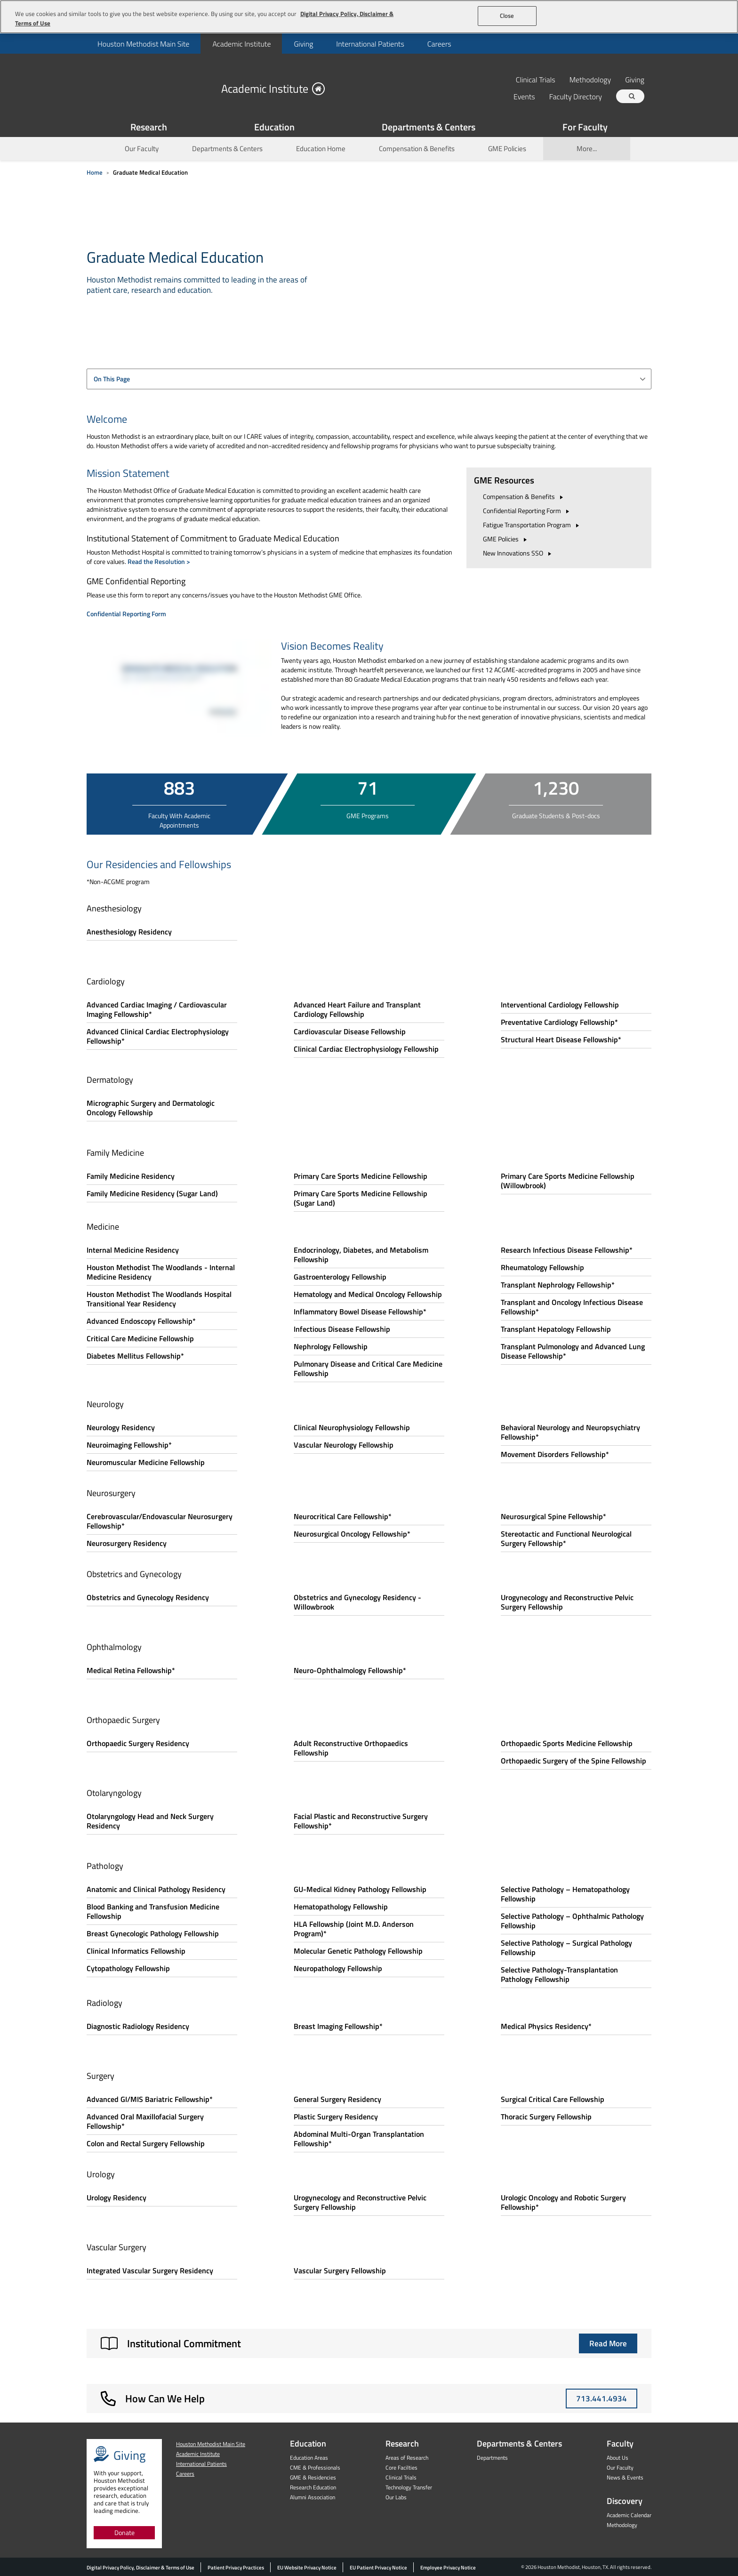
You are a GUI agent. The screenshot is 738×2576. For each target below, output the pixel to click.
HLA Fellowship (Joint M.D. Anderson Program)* (354, 1928)
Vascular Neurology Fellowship (343, 1444)
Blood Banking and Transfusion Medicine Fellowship (153, 1911)
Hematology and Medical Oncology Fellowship (368, 1294)
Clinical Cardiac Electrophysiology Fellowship (366, 1049)
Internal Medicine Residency (133, 1250)
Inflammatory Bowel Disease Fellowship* (360, 1311)
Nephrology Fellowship (331, 1346)
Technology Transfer (408, 2487)
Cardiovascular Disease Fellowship (350, 1031)
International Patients (370, 43)
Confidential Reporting (527, 510)
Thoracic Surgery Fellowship (546, 2116)
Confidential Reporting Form (126, 614)
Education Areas (309, 2457)
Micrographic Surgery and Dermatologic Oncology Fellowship (151, 1107)
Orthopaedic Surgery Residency (138, 1743)
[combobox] (369, 379)
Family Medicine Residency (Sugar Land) (152, 1193)
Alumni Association (312, 2497)
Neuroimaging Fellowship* (129, 1444)
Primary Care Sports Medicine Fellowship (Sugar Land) (360, 1198)
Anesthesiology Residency (129, 931)
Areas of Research (406, 2457)
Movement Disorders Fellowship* (555, 1454)
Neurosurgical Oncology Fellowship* (352, 1533)
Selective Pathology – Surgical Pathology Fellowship (566, 1947)
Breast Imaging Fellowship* (338, 2026)
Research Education (313, 2487)
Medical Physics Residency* (546, 2026)
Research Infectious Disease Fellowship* (567, 1250)
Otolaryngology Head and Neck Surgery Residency (150, 1821)
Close (507, 15)
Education (308, 2443)
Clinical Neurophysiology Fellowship (352, 1427)
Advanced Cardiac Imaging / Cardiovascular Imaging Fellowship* (157, 1009)
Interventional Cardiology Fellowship (560, 1004)
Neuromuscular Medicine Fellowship (146, 1462)
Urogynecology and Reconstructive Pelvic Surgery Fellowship (567, 1602)
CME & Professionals (315, 2467)
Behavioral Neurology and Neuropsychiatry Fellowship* (570, 1432)
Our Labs (396, 2497)
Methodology (590, 79)
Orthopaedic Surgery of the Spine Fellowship (573, 1760)
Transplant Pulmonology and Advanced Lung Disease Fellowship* (573, 1351)
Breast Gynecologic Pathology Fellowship (153, 1933)
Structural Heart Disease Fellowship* (561, 1039)
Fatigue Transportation (532, 525)
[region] (369, 16)
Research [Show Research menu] (148, 127)
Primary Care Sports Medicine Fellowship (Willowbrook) (567, 1180)
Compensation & (524, 496)
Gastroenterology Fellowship (340, 1276)
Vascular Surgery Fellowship (340, 2270)
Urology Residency (116, 2197)
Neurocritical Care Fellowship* (343, 1516)
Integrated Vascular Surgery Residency (150, 2270)
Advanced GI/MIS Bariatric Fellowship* (150, 2099)
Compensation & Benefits (417, 148)
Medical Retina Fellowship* (131, 1670)
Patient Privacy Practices (236, 2567)
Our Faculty (142, 148)
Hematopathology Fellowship (341, 1906)
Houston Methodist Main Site (143, 43)
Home (95, 172)
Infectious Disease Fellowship (342, 1329)
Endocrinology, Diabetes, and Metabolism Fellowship (361, 1254)
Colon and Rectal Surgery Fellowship (146, 2143)
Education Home (320, 148)
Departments (492, 2457)
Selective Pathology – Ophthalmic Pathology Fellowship (572, 1920)
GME (506, 539)
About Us (617, 2457)
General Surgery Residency (337, 2099)
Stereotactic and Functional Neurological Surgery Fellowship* (566, 1538)
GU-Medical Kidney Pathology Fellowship (360, 1889)
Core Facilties (401, 2467)
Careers (439, 43)
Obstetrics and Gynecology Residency (148, 1597)
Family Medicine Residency (131, 1176)
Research (402, 2443)
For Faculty (585, 127)
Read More (608, 2343)
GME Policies (507, 148)
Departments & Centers (428, 127)
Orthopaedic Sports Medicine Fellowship (567, 1743)
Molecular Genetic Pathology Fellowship (358, 1950)
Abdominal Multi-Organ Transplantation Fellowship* (359, 2138)
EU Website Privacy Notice (307, 2567)
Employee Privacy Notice (448, 2567)
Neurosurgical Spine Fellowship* (553, 1516)
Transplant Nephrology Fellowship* (558, 1284)
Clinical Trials (535, 79)
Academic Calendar (629, 2515)
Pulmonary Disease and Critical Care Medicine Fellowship (368, 1368)
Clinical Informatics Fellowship (136, 1950)
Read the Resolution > (159, 561)
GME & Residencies (313, 2477)
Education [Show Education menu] (274, 127)
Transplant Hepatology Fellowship (556, 1329)
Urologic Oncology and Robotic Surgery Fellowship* (563, 2202)
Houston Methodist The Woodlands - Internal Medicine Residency (161, 1272)
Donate (124, 2532)
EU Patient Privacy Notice (378, 2567)
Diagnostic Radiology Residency (138, 2026)
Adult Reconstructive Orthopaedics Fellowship (351, 1748)
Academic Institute (241, 43)
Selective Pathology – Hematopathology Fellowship (565, 1894)
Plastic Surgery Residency (336, 2116)
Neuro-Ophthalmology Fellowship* (350, 1670)
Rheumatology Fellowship (542, 1267)
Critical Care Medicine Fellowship (140, 1338)
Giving (303, 43)
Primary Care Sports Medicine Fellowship (360, 1176)
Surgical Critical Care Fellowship (552, 2099)
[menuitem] (143, 43)
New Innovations (518, 553)
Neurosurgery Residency (127, 1543)
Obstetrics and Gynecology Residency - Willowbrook (357, 1602)
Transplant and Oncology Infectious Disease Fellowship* (572, 1306)
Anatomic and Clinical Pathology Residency (156, 1889)
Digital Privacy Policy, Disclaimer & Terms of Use (140, 2567)
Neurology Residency (121, 1427)
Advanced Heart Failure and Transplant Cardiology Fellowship (357, 1009)
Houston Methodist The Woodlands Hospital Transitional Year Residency (159, 1298)
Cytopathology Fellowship (128, 1968)
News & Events (625, 2477)
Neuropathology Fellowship (338, 1968)
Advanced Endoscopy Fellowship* (141, 1321)
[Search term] (631, 96)
